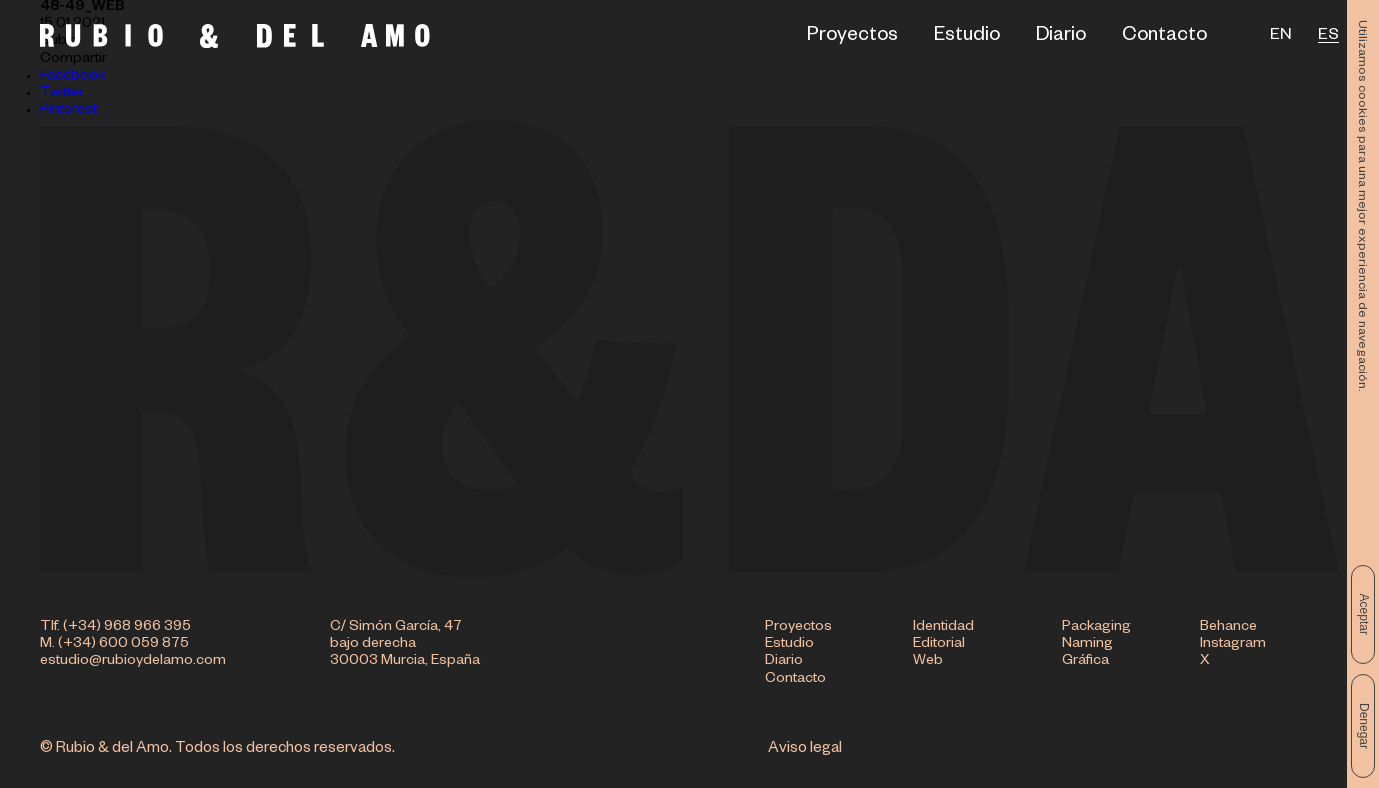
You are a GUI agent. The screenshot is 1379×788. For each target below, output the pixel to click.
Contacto (1164, 38)
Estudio (967, 38)
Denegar (1364, 726)
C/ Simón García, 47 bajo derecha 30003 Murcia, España (405, 645)
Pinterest (68, 111)
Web (928, 663)
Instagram (1233, 645)
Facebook (72, 77)
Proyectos (852, 38)
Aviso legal (805, 749)
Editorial (939, 645)
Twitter (62, 94)
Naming (1087, 645)
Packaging (1096, 628)
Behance (1228, 628)
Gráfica (1085, 663)
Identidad (943, 628)
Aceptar (1364, 614)
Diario (1061, 38)
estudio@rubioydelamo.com (133, 663)
